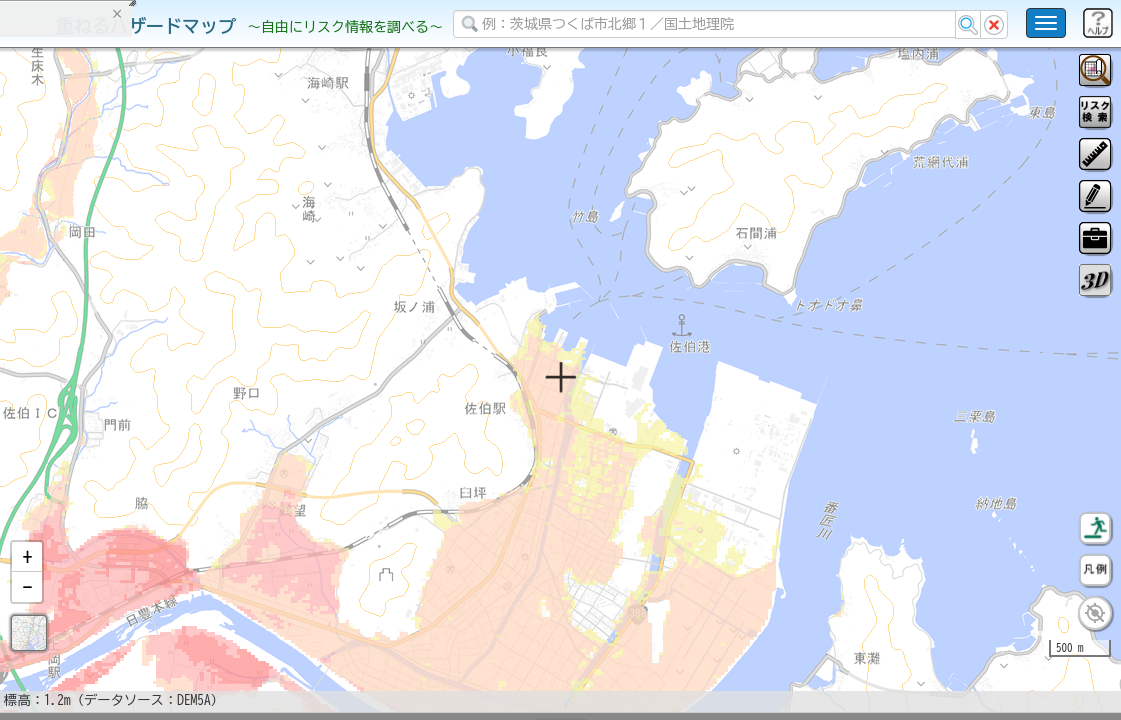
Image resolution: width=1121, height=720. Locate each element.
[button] (27, 609)
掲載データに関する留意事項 (109, 340)
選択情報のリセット (211, 394)
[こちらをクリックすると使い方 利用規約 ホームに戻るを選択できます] (1046, 23)
